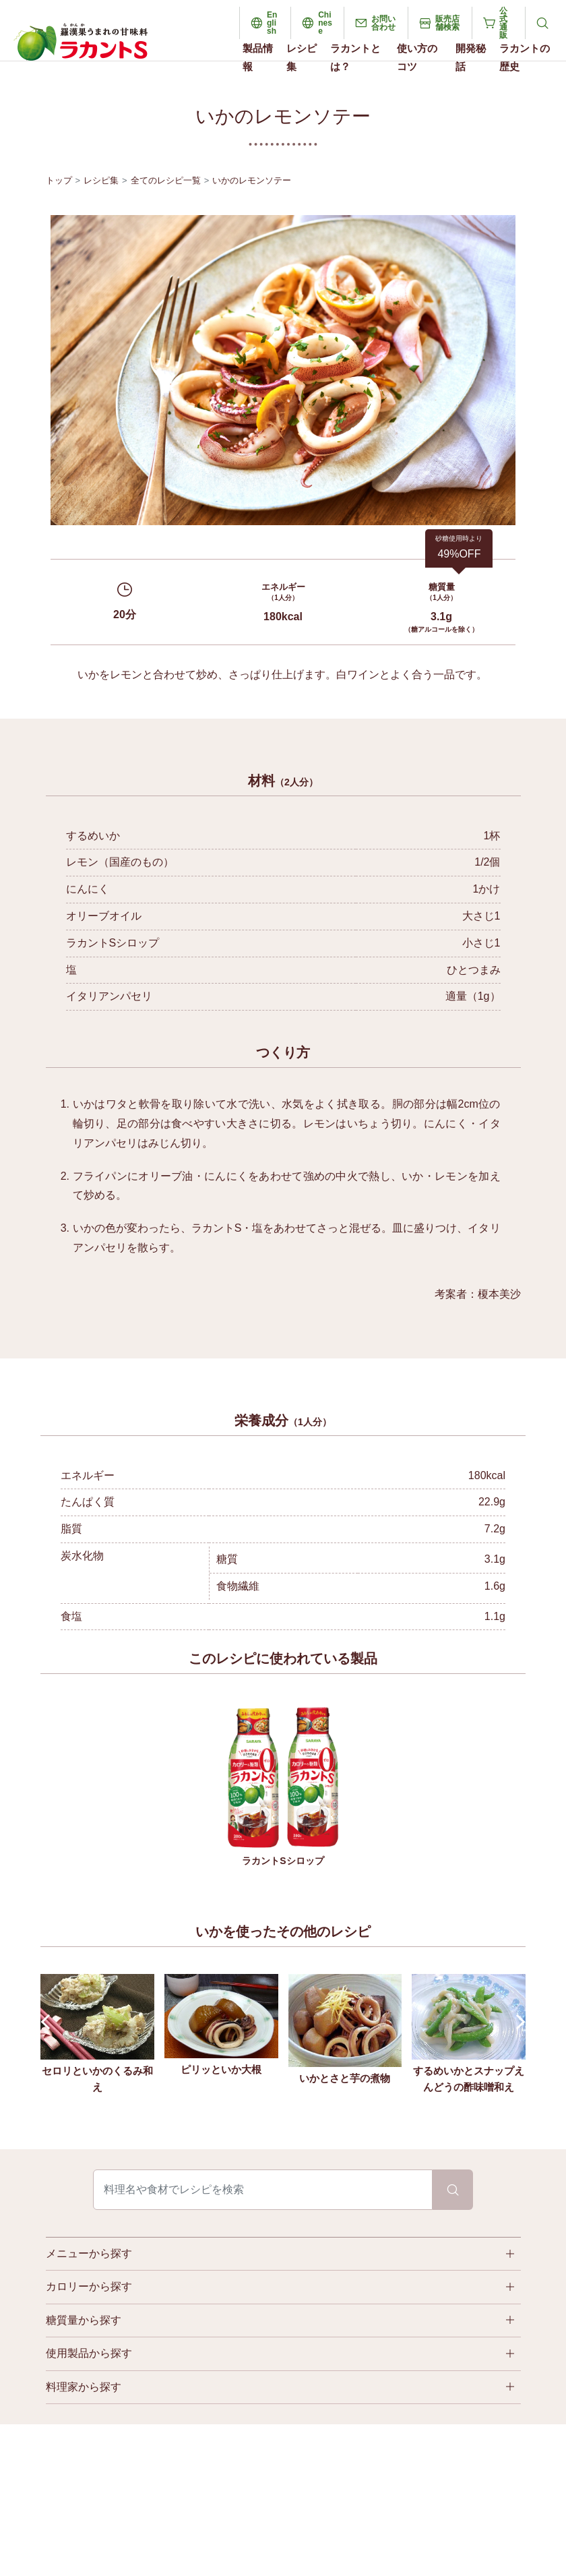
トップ (59, 180)
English (272, 23)
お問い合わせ (383, 23)
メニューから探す (89, 2253)
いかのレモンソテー (251, 180)
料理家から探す (83, 2387)
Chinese (325, 23)
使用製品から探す (89, 2353)
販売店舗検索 (447, 23)
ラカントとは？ (355, 57)
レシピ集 (301, 57)
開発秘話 (470, 57)
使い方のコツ (417, 57)
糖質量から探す (83, 2320)
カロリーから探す (89, 2286)
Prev (49, 2022)
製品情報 (258, 57)
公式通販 (503, 23)
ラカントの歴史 (524, 57)
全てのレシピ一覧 (166, 180)
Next (518, 2022)
